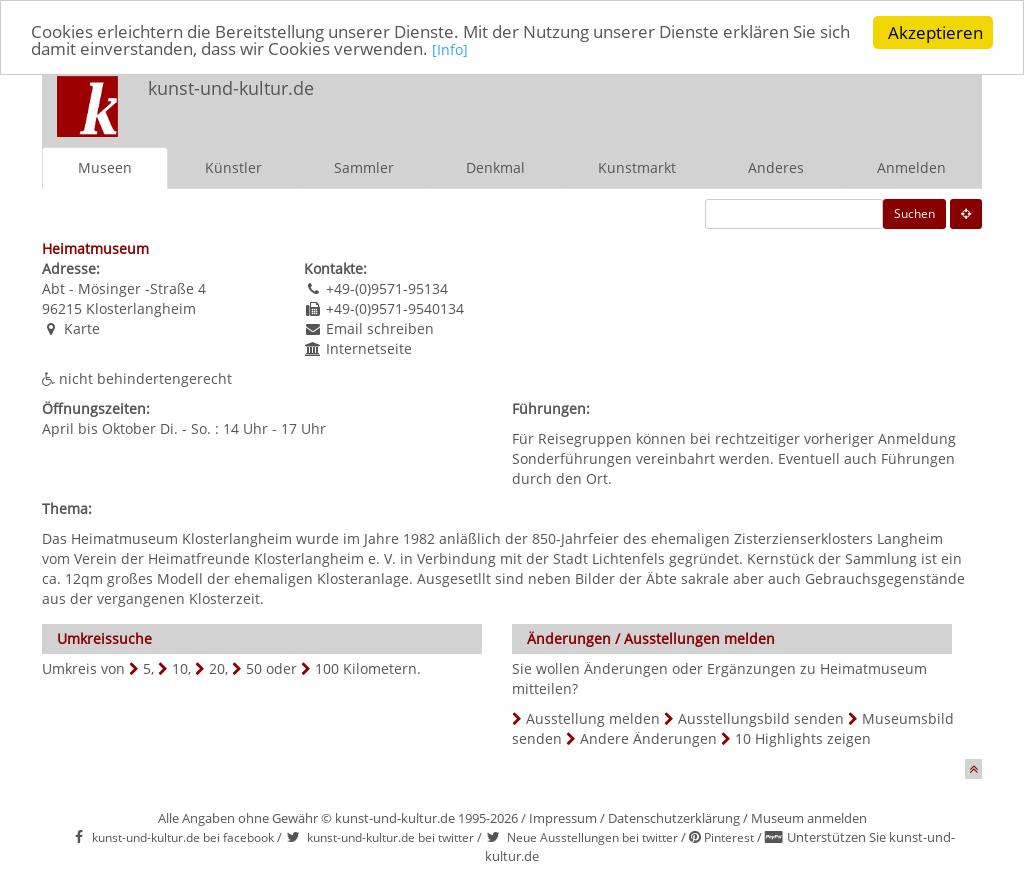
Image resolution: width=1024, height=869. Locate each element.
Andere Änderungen (648, 738)
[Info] (450, 51)
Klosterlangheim (141, 308)
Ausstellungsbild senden (761, 718)
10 (180, 668)
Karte (82, 328)
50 (254, 668)
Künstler (233, 167)
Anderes (776, 167)
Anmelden (911, 167)
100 (327, 668)
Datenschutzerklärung (674, 818)
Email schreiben (380, 328)
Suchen (914, 213)
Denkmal (495, 167)
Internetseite (369, 348)
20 (217, 668)
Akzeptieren (935, 32)
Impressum (563, 818)
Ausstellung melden (593, 718)
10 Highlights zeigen (803, 738)
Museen (105, 167)
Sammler (364, 167)
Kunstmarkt (637, 167)
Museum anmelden (809, 818)
